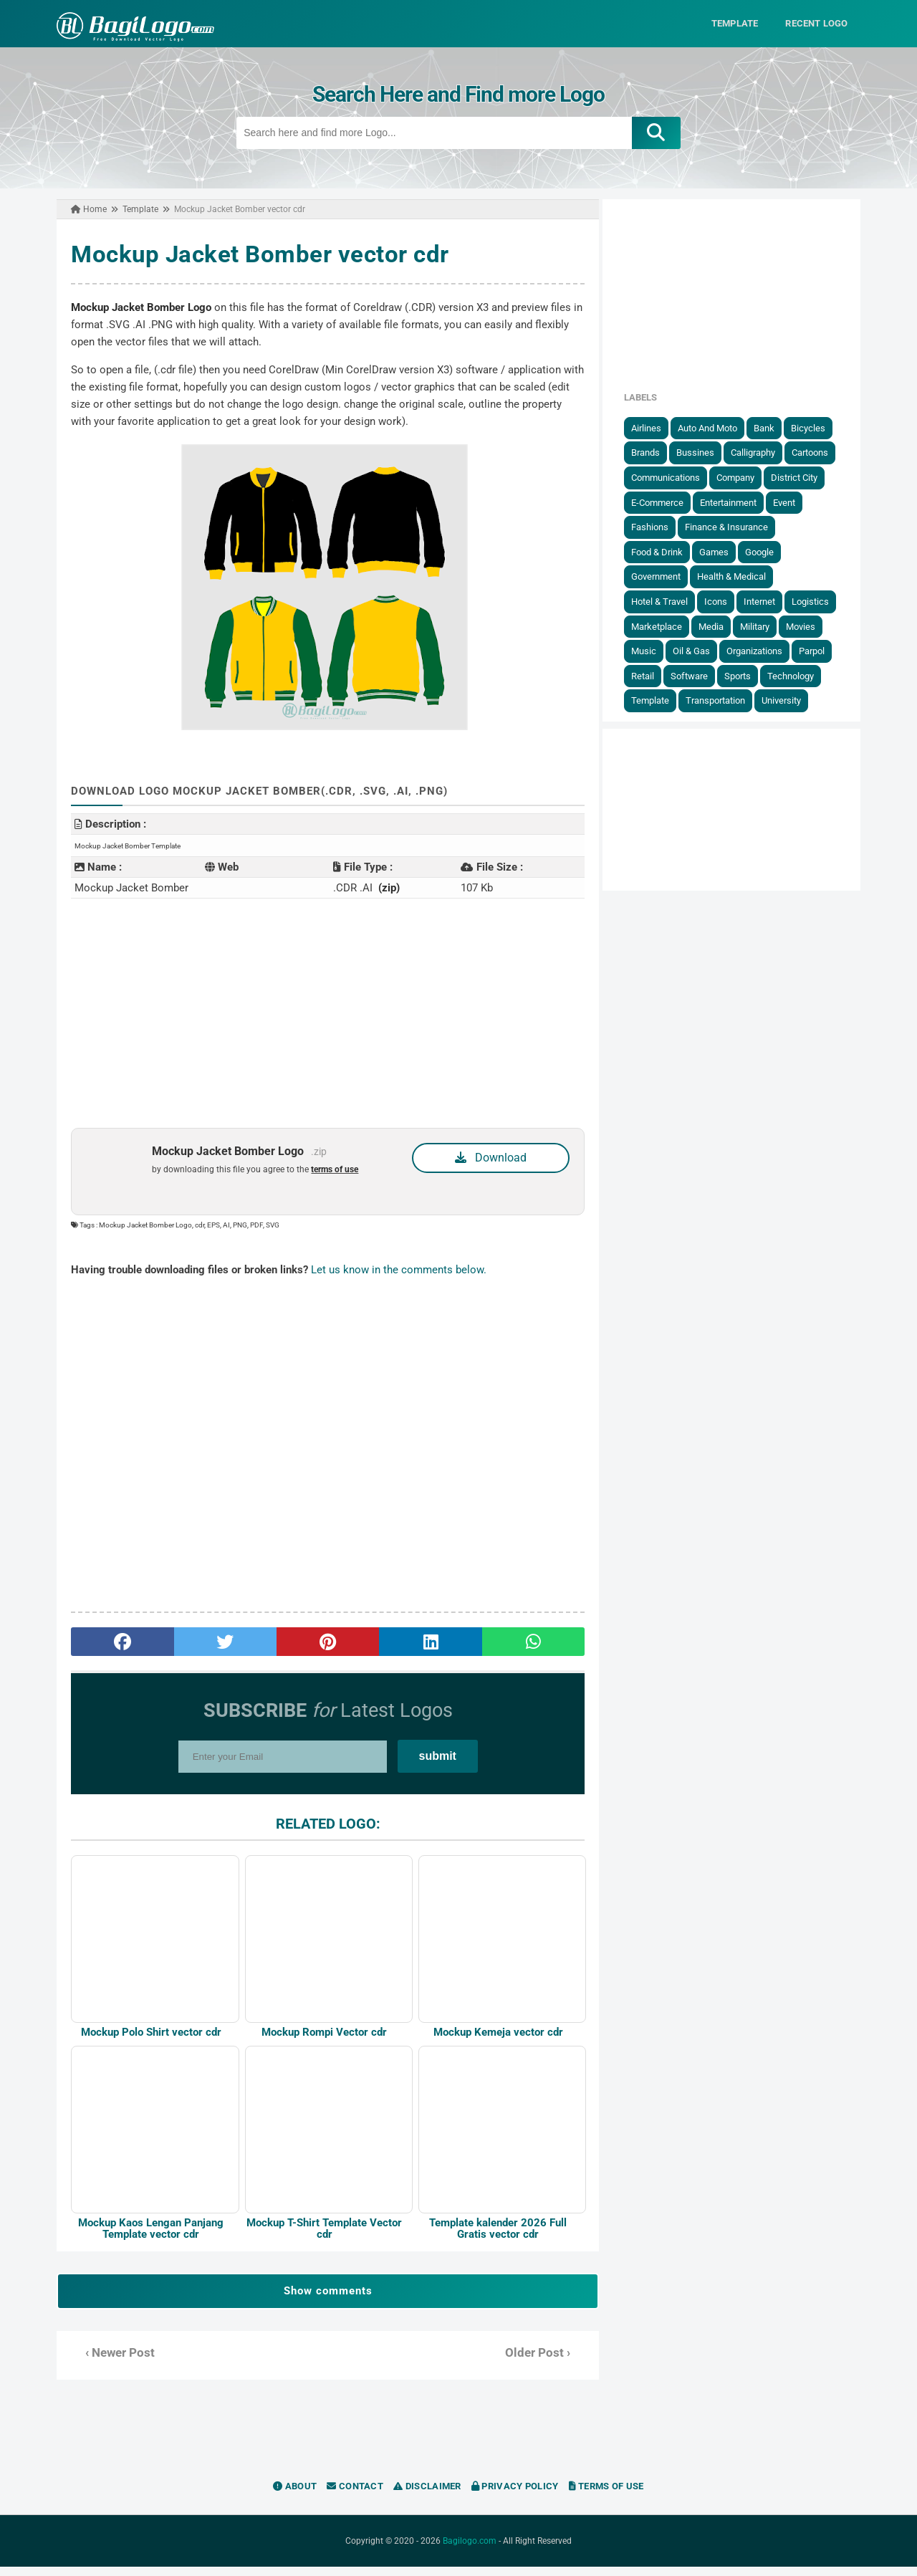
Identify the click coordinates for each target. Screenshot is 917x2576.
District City (804, 476)
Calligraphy (763, 452)
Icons (725, 600)
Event (794, 502)
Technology (800, 675)
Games (724, 551)
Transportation (725, 700)
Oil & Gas (701, 650)
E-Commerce (667, 502)
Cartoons (820, 452)
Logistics (820, 600)
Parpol (822, 650)
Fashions (659, 526)
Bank (774, 427)
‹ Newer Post (110, 2362)
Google (769, 551)
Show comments (324, 2300)
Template (660, 700)
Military (764, 626)
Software (699, 675)
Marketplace (666, 626)
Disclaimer (427, 2495)
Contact (355, 2495)
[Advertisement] (324, 1012)
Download (492, 1157)
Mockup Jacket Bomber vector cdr (250, 254)
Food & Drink (667, 551)
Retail (652, 675)
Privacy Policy (515, 2495)
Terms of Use (606, 2495)
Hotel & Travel (669, 600)
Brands (655, 452)
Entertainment (738, 502)
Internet (769, 600)
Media (721, 626)
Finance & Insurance (736, 526)
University (791, 700)
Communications (675, 476)
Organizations (764, 650)
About (295, 2495)
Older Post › (541, 2362)
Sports (747, 675)
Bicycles (818, 427)
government (666, 576)
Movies (810, 626)
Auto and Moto (717, 427)
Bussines (705, 452)
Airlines (656, 427)
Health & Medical (741, 576)
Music (653, 650)
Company (745, 476)
